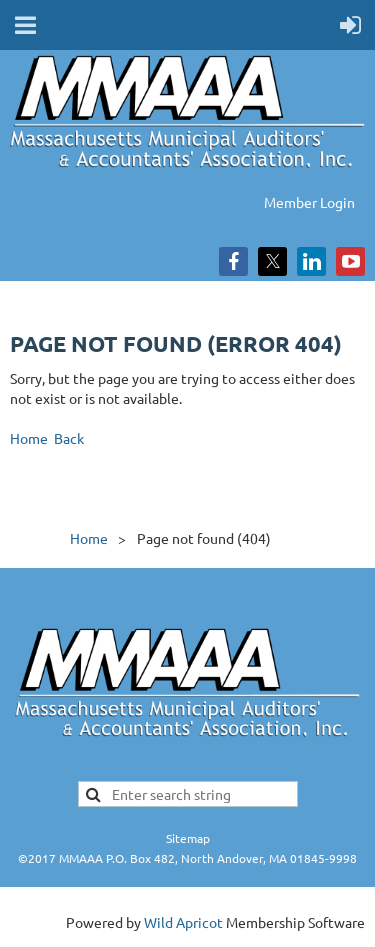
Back (69, 438)
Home (29, 438)
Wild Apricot (183, 922)
